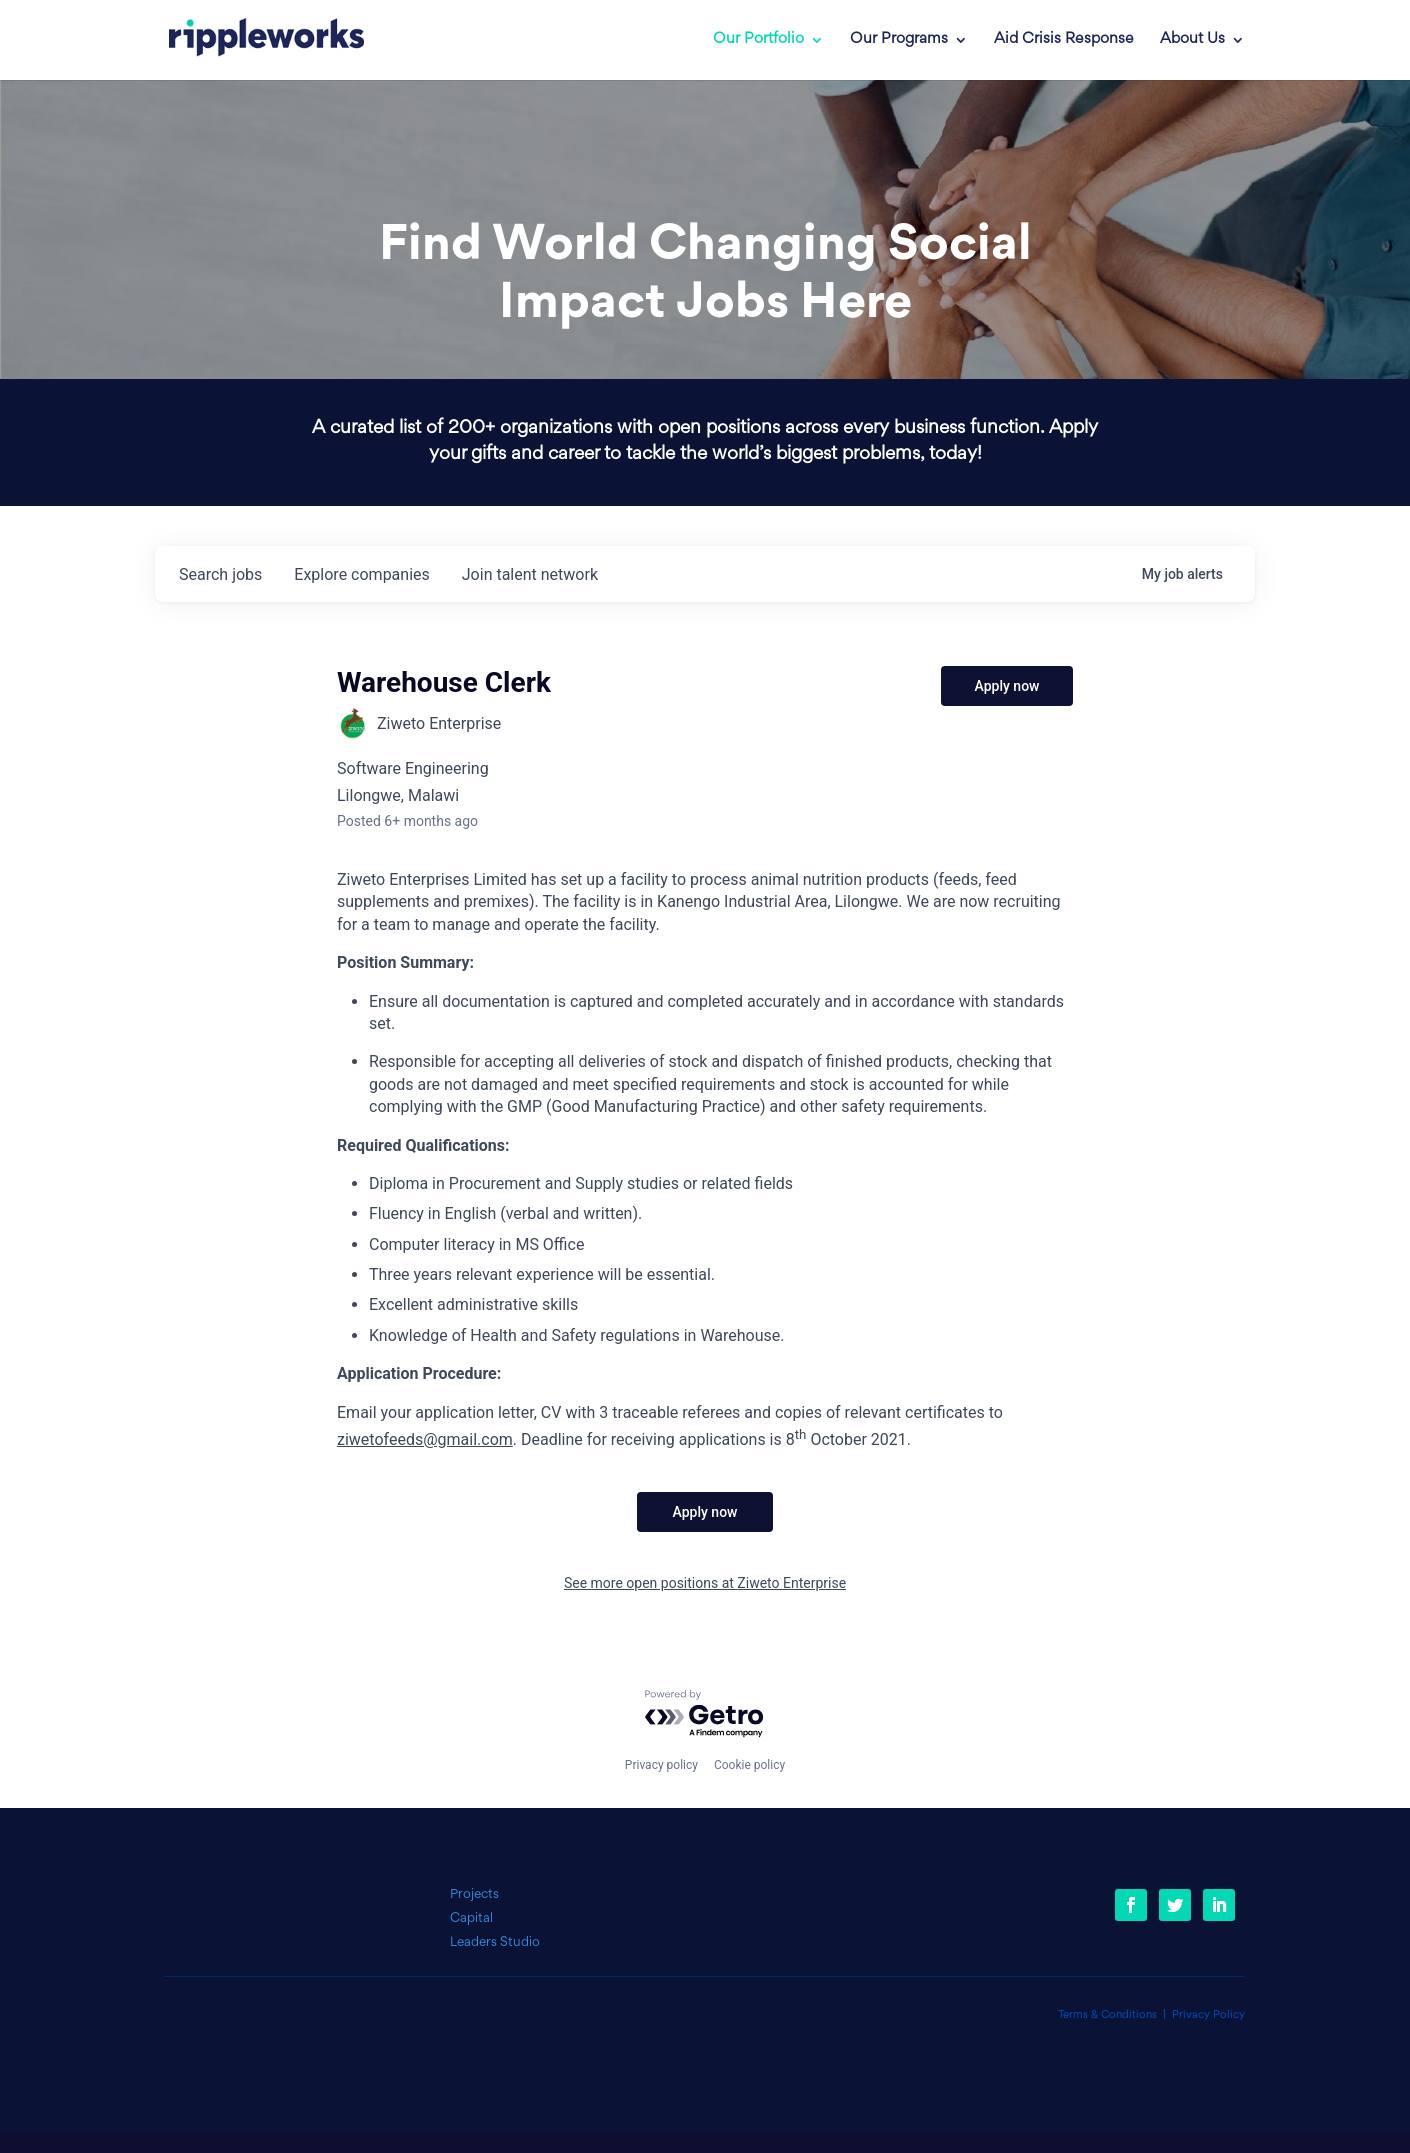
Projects (474, 1894)
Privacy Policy (1208, 2015)
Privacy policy (661, 1765)
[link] (252, 40)
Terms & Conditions (1107, 2015)
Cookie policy (749, 1765)
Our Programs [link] (899, 40)
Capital (471, 1918)
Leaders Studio (495, 1942)
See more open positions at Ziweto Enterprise (705, 1583)
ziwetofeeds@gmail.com (425, 1439)
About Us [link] (1192, 40)
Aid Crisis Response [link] (1064, 40)
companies (361, 574)
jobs (220, 574)
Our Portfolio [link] (758, 40)
